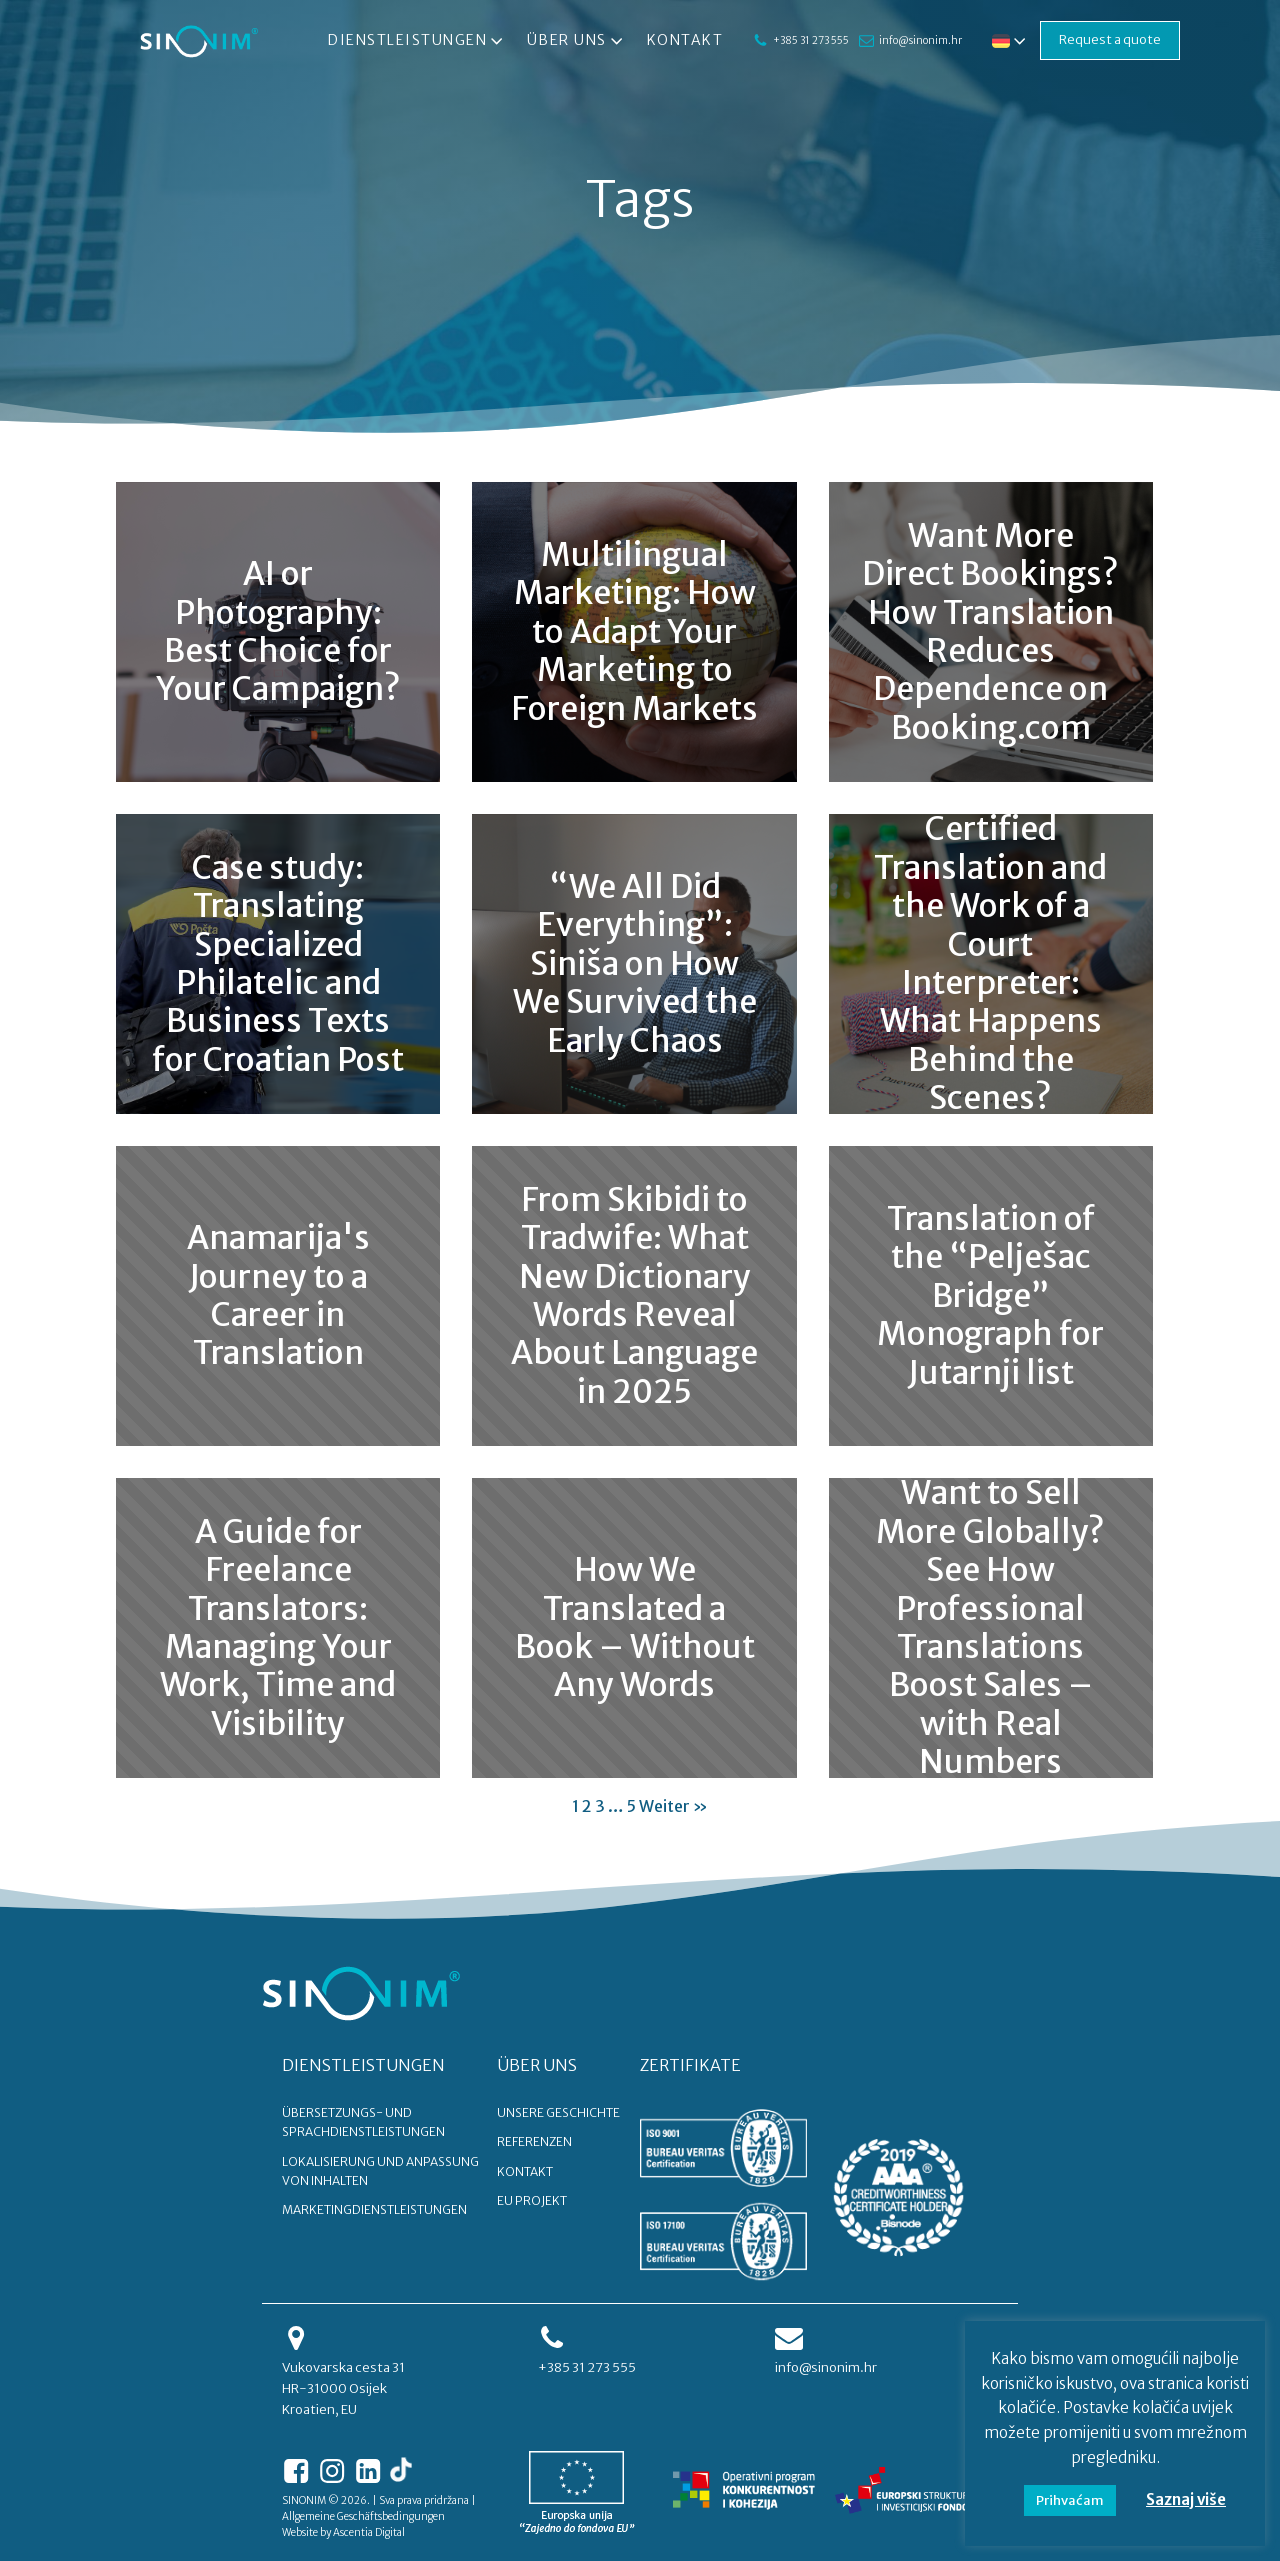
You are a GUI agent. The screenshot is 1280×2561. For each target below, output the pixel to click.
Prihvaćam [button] (1070, 2500)
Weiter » (673, 1806)
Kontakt (685, 40)
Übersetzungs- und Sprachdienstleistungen (363, 2122)
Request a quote (1110, 39)
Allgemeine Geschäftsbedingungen (363, 2516)
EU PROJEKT (532, 2200)
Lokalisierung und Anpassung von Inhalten (380, 2171)
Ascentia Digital (369, 2532)
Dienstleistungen (417, 41)
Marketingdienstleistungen (374, 2209)
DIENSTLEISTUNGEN (363, 2065)
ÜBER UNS (537, 2065)
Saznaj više (1186, 2499)
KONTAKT (525, 2171)
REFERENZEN (534, 2141)
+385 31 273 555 (811, 40)
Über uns (577, 41)
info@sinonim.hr (920, 40)
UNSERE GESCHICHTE (558, 2112)
